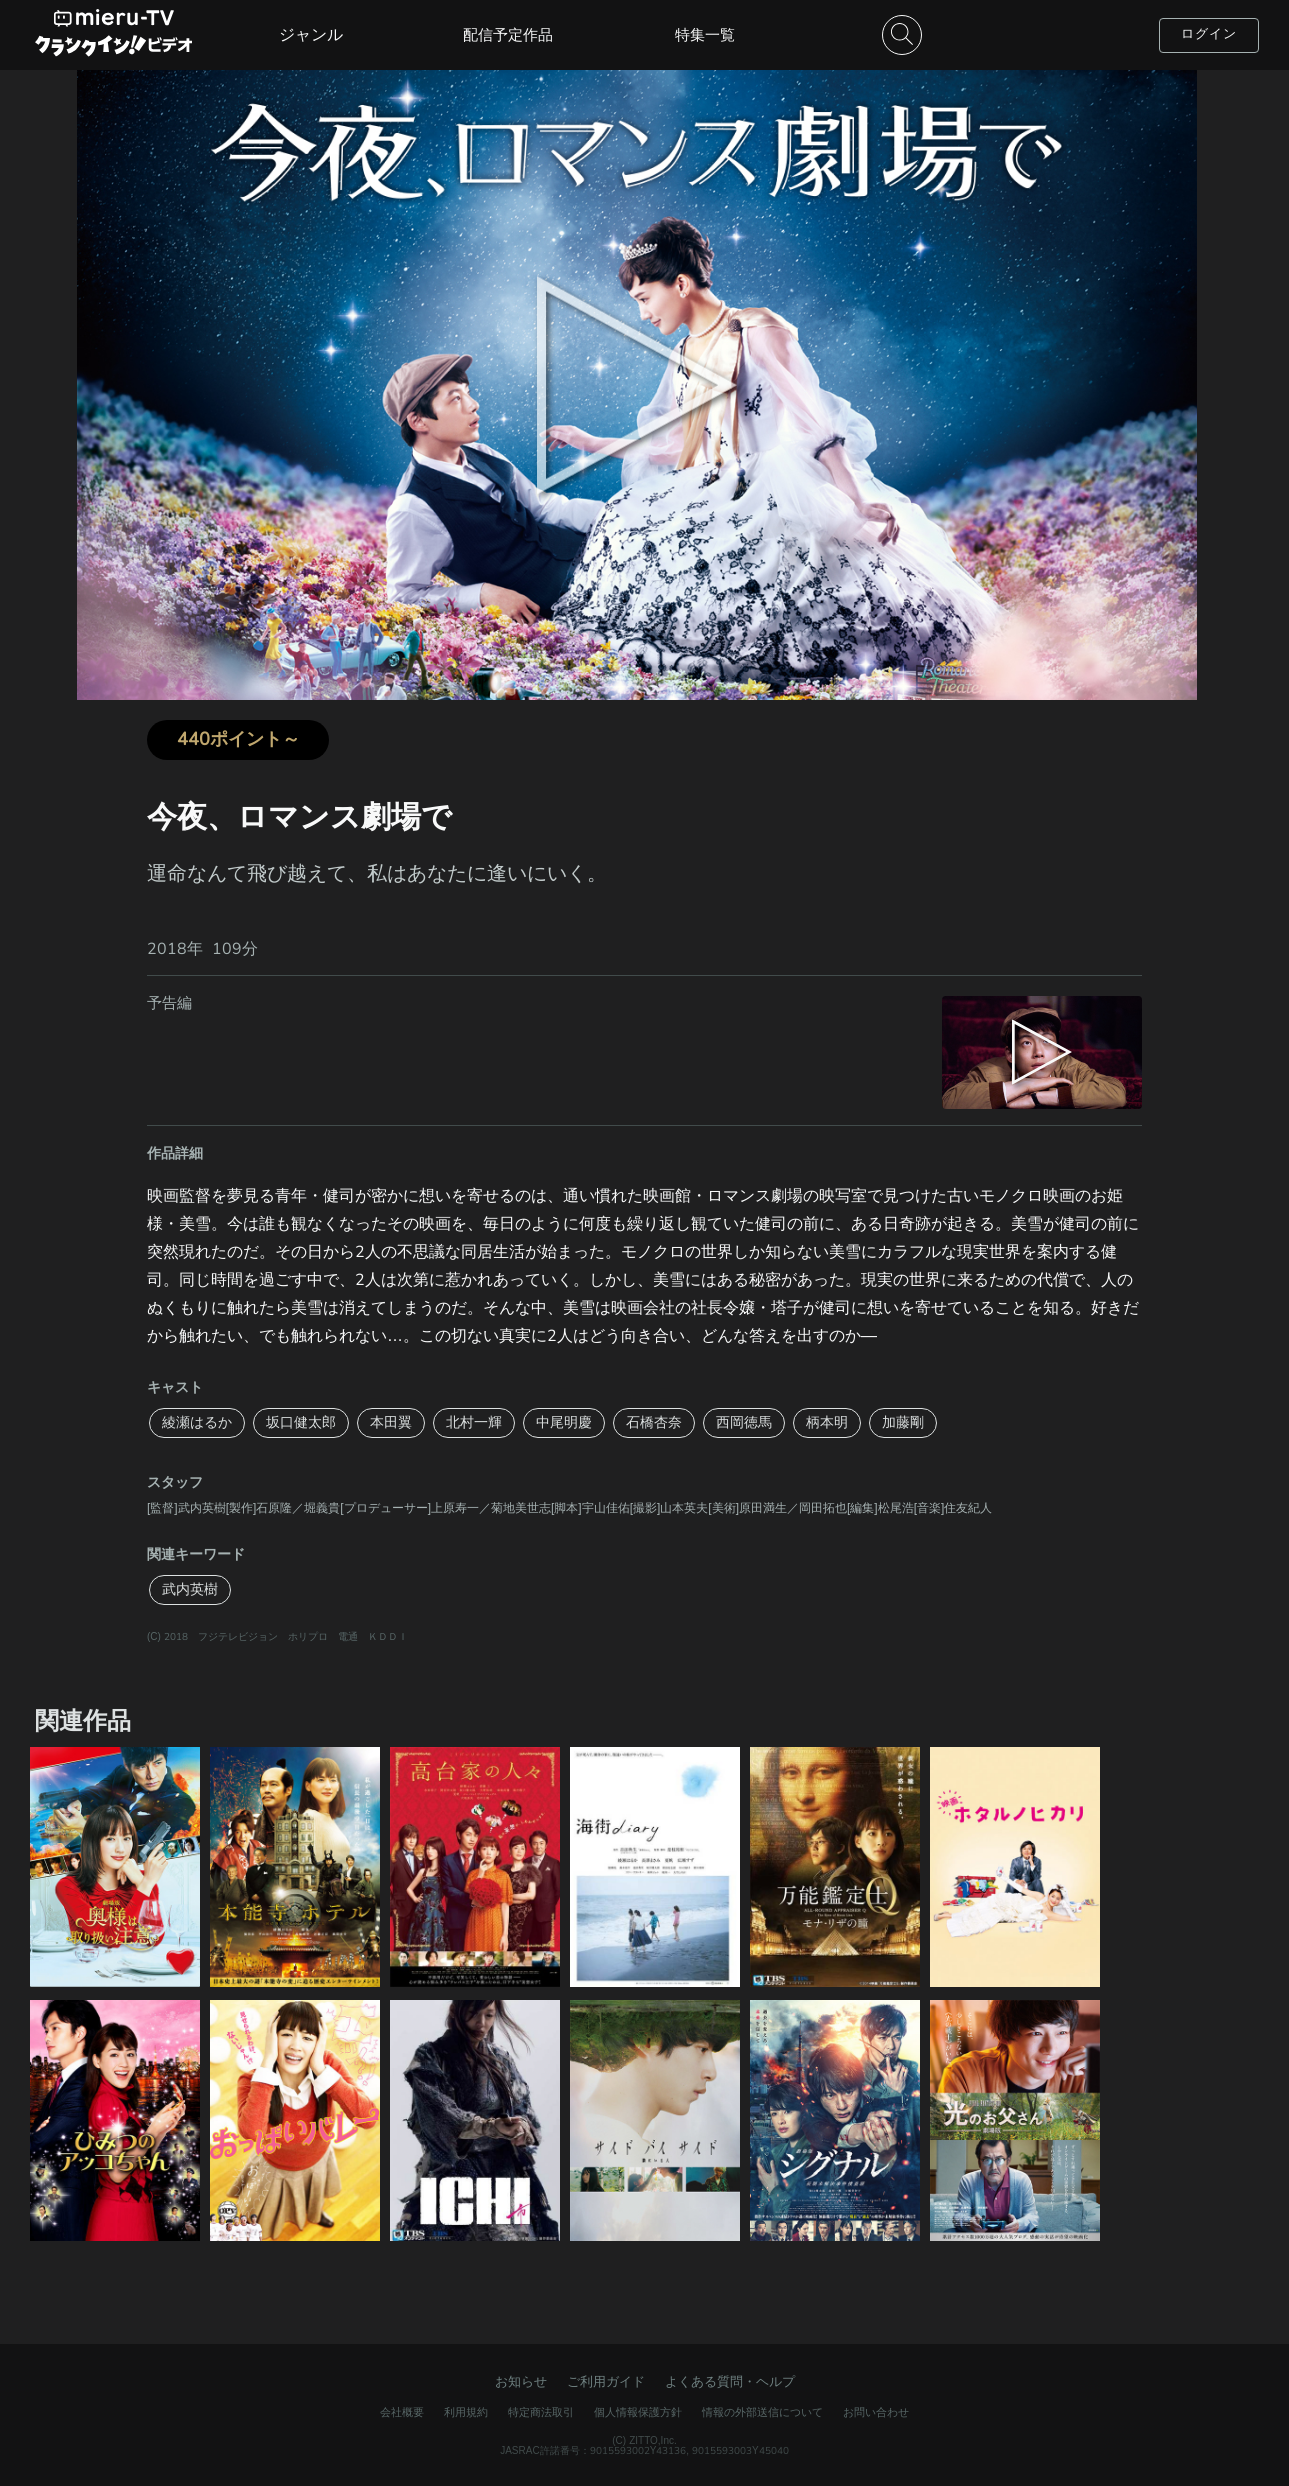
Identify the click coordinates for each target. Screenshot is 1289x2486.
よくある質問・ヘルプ (730, 2382)
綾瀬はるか (197, 1422)
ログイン (1209, 34)
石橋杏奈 (654, 1422)
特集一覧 (705, 35)
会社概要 (402, 2412)
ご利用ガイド (606, 2382)
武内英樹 (190, 1589)
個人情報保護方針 (638, 2412)
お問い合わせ (876, 2412)
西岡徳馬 (744, 1422)
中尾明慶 (564, 1422)
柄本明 (827, 1422)
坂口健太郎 (301, 1422)
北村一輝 (474, 1422)
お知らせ (521, 2382)
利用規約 (466, 2412)
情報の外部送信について (762, 2412)
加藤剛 (903, 1422)
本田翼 (391, 1422)
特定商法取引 (541, 2412)
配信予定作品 (508, 35)
